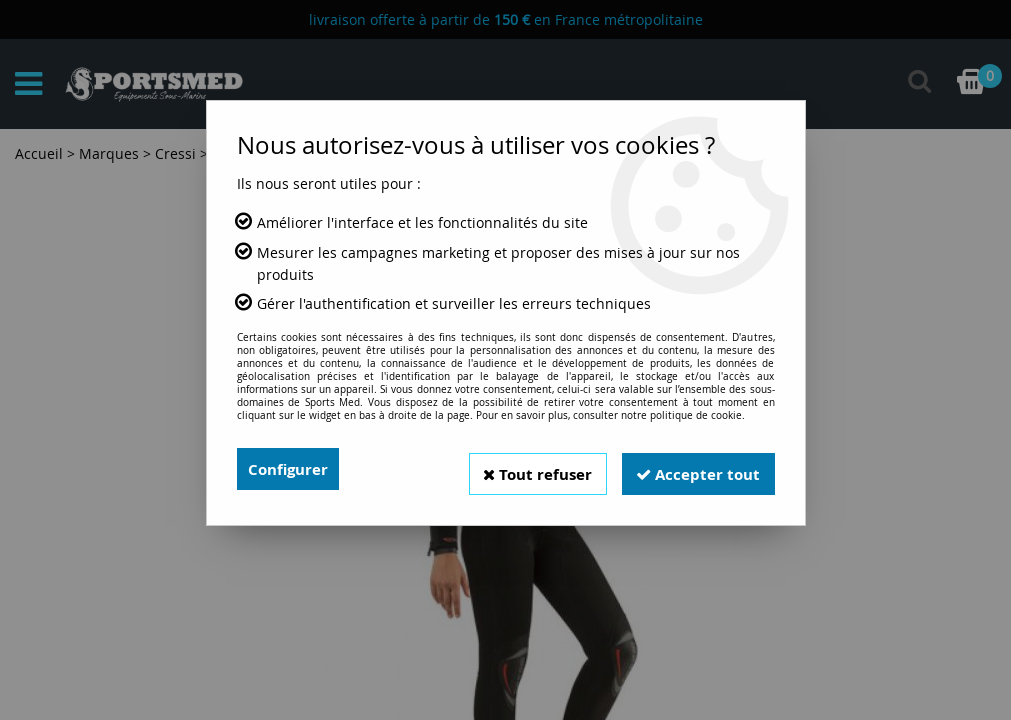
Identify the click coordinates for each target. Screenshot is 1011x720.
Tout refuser (527, 469)
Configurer (290, 469)
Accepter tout (695, 469)
